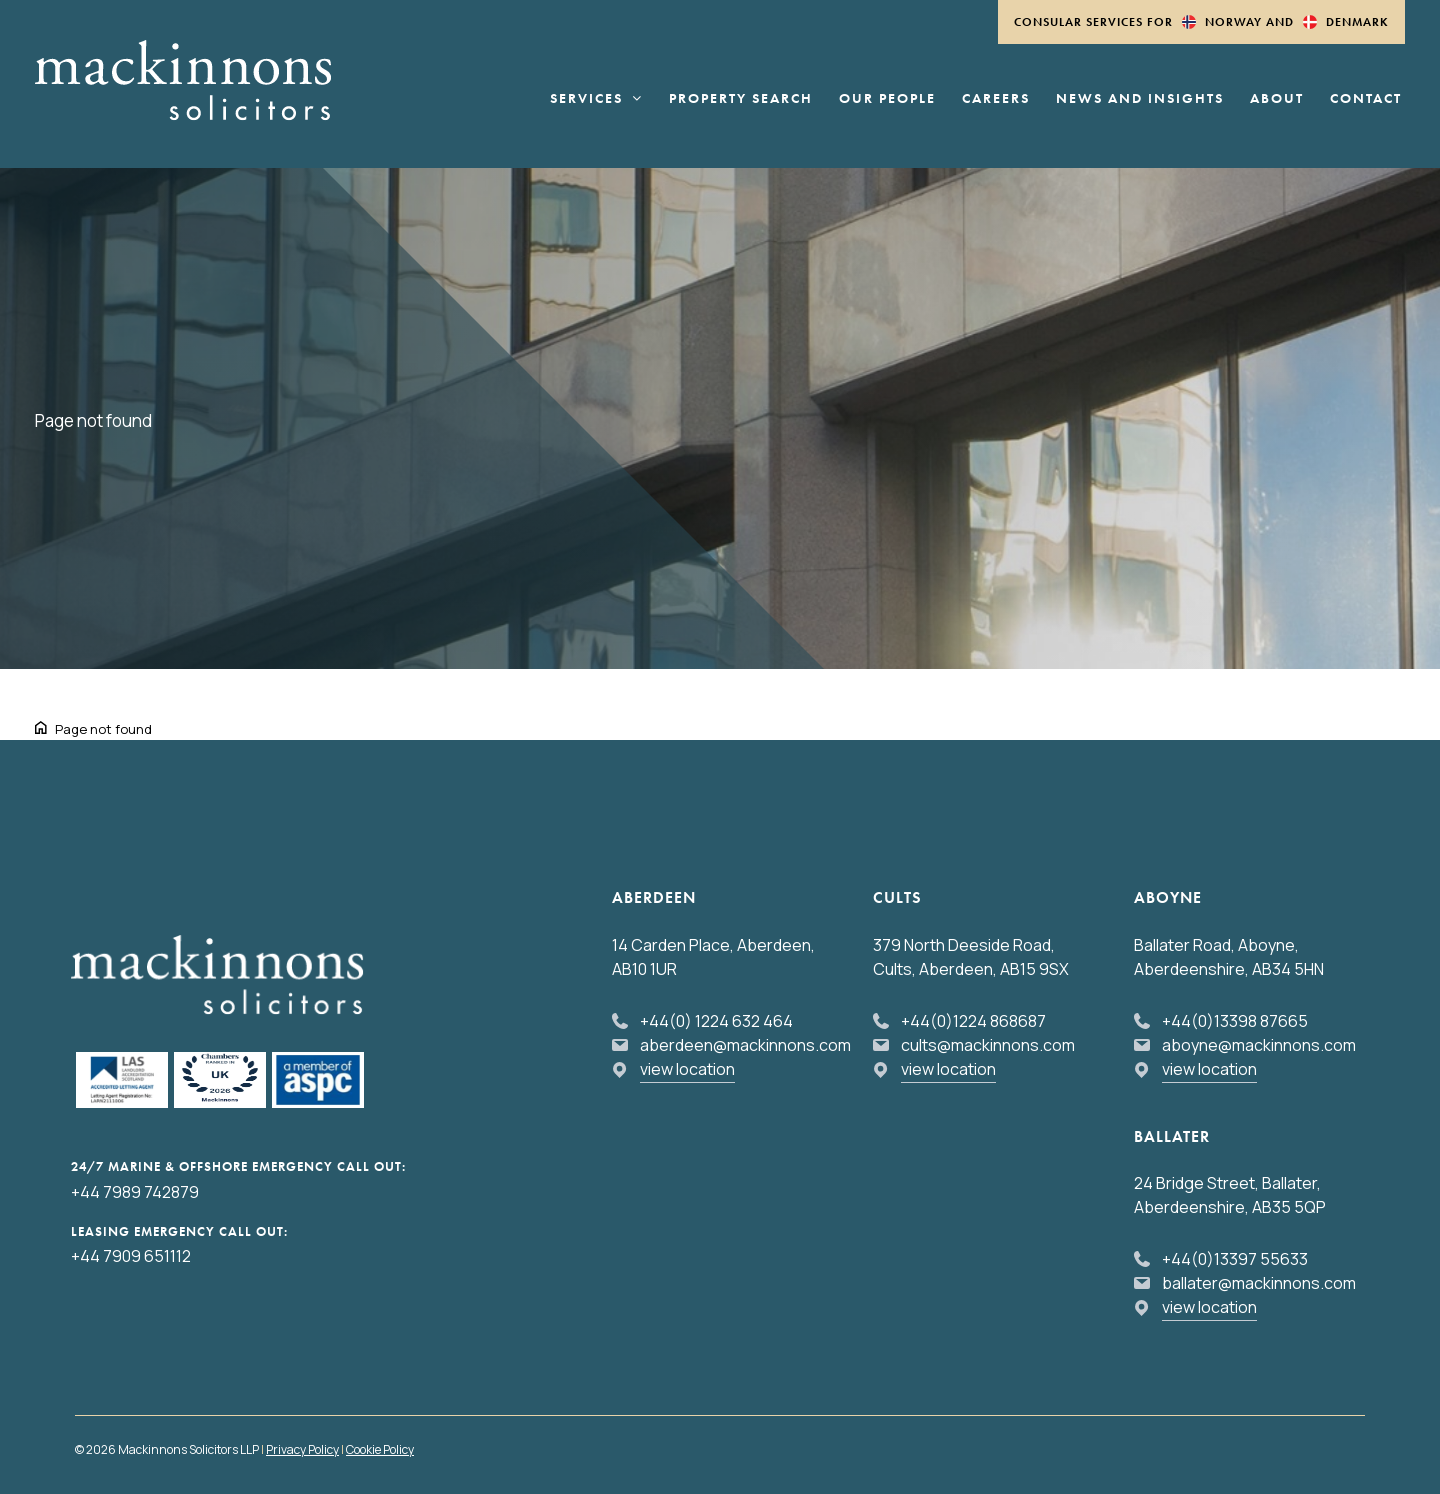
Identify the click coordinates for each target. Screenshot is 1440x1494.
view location (687, 1069)
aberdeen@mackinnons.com (745, 1045)
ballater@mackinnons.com (1259, 1283)
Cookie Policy (380, 1449)
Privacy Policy (302, 1449)
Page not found (103, 729)
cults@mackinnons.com (988, 1045)
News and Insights (1140, 99)
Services (596, 99)
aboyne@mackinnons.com (1259, 1045)
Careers (996, 99)
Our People (887, 99)
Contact (1366, 99)
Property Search (741, 99)
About (1277, 99)
